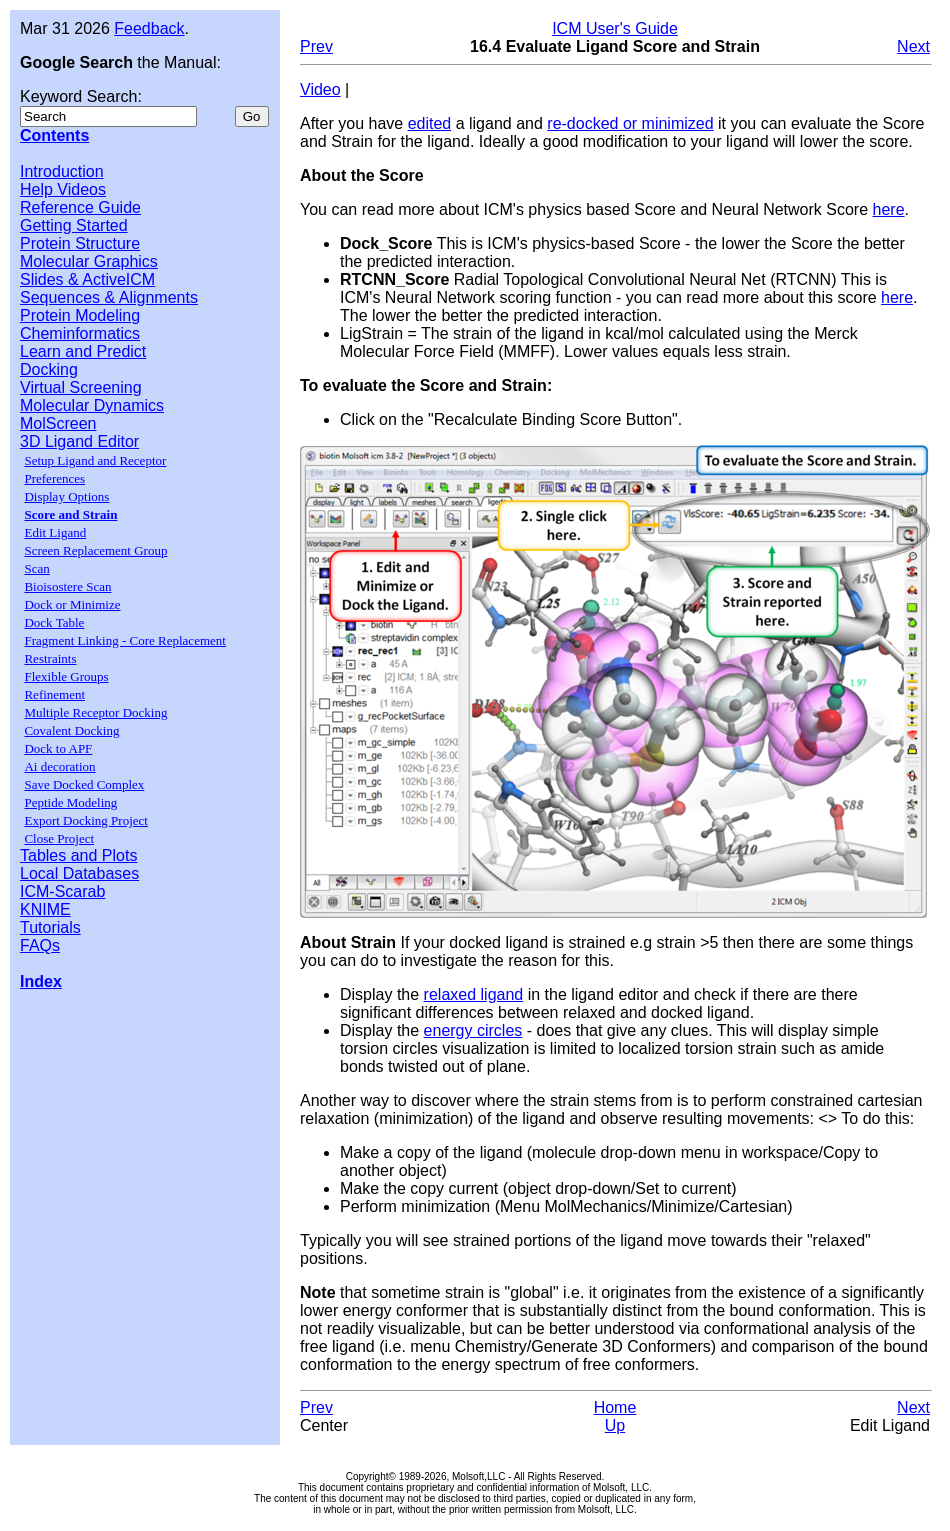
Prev (316, 46)
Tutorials (50, 927)
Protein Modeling (80, 315)
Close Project (59, 838)
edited (430, 123)
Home (615, 1407)
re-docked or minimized (630, 123)
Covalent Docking (71, 730)
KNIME (45, 909)
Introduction (62, 171)
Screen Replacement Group (95, 550)
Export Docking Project (85, 820)
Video (320, 89)
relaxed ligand (474, 994)
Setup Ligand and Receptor (95, 460)
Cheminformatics (80, 333)
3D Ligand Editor (79, 441)
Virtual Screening (81, 387)
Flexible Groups (66, 676)
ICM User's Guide (615, 28)
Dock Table (54, 622)
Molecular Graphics (89, 261)
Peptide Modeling (70, 802)
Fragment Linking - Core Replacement (124, 640)
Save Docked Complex (84, 784)
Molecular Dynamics (92, 405)
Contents (54, 135)
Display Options (66, 496)
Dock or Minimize (72, 604)
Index (41, 981)
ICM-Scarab (62, 891)
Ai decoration (59, 766)
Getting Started (74, 225)
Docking (49, 369)
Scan (36, 568)
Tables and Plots (78, 855)
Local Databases (79, 873)
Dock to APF (58, 748)
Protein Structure (80, 243)
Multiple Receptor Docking (95, 712)
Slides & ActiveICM (87, 279)
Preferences (54, 478)
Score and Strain (70, 514)
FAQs (40, 945)
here (889, 209)
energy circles (473, 1030)
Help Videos (63, 189)
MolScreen (58, 423)
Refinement (54, 694)
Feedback (149, 28)
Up (615, 1425)
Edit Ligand (55, 532)
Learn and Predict (83, 351)
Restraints (50, 658)
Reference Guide (80, 207)
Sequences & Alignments (109, 297)
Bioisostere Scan (67, 586)
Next (913, 46)
